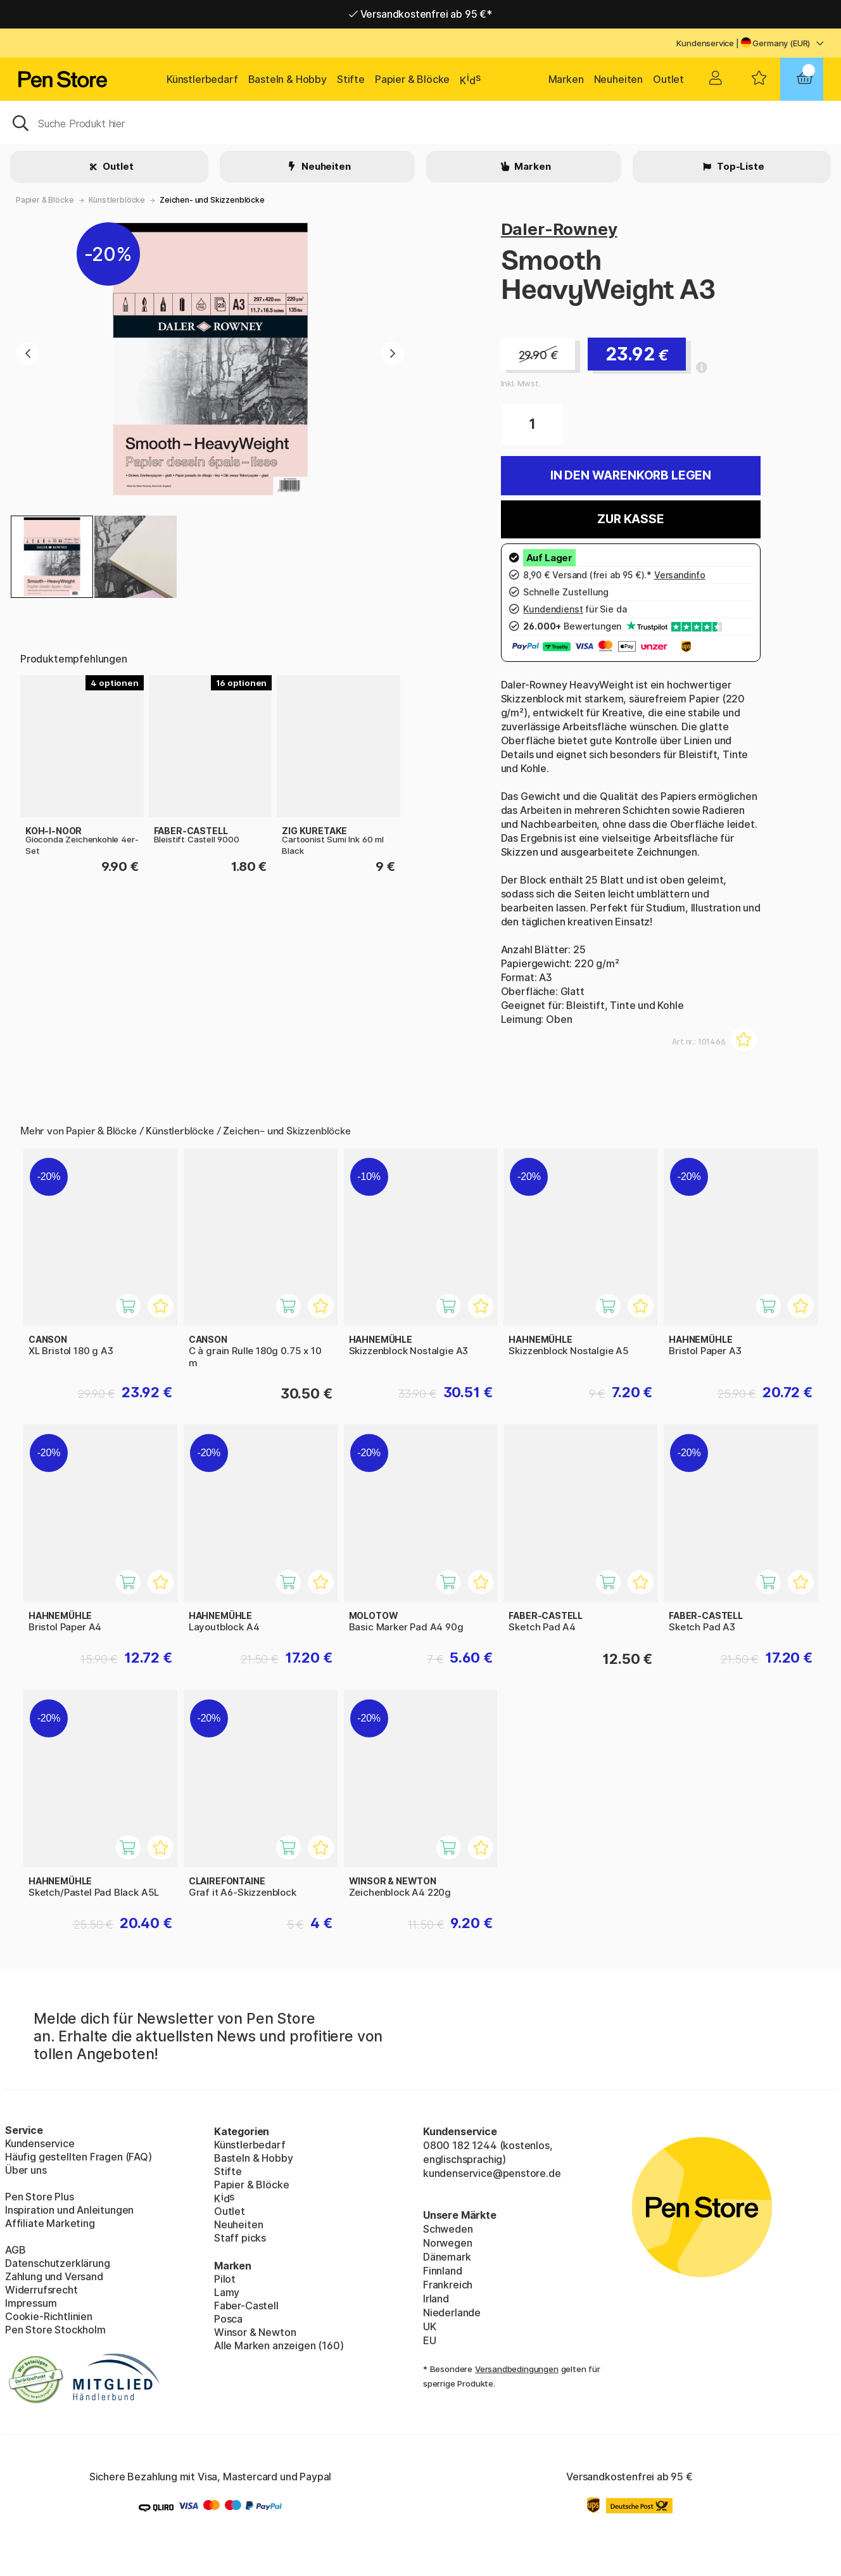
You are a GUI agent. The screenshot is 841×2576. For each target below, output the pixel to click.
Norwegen (447, 2243)
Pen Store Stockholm (55, 2329)
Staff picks (240, 2237)
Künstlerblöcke (117, 200)
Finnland (442, 2270)
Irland (436, 2298)
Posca (228, 2319)
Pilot (225, 2279)
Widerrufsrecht (41, 2289)
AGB (15, 2249)
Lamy (226, 2292)
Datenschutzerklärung (57, 2263)
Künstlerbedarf (202, 79)
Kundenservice (705, 43)
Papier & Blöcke (412, 79)
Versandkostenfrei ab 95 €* (420, 14)
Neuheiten (618, 79)
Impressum (30, 2303)
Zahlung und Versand (54, 2276)
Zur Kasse (630, 519)
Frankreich (447, 2284)
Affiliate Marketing (50, 2223)
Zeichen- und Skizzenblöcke (212, 200)
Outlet (668, 79)
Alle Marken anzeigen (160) (278, 2345)
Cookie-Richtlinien (48, 2316)
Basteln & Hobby (287, 79)
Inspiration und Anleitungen (69, 2210)
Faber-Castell (246, 2305)
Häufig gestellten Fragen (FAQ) (78, 2156)
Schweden (448, 2229)
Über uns (26, 2170)
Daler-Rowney (559, 229)
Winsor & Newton (255, 2332)
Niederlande (452, 2312)
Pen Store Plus (39, 2196)
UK (429, 2326)
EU (429, 2340)
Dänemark (447, 2256)
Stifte (351, 79)
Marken (566, 79)
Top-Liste (739, 166)
